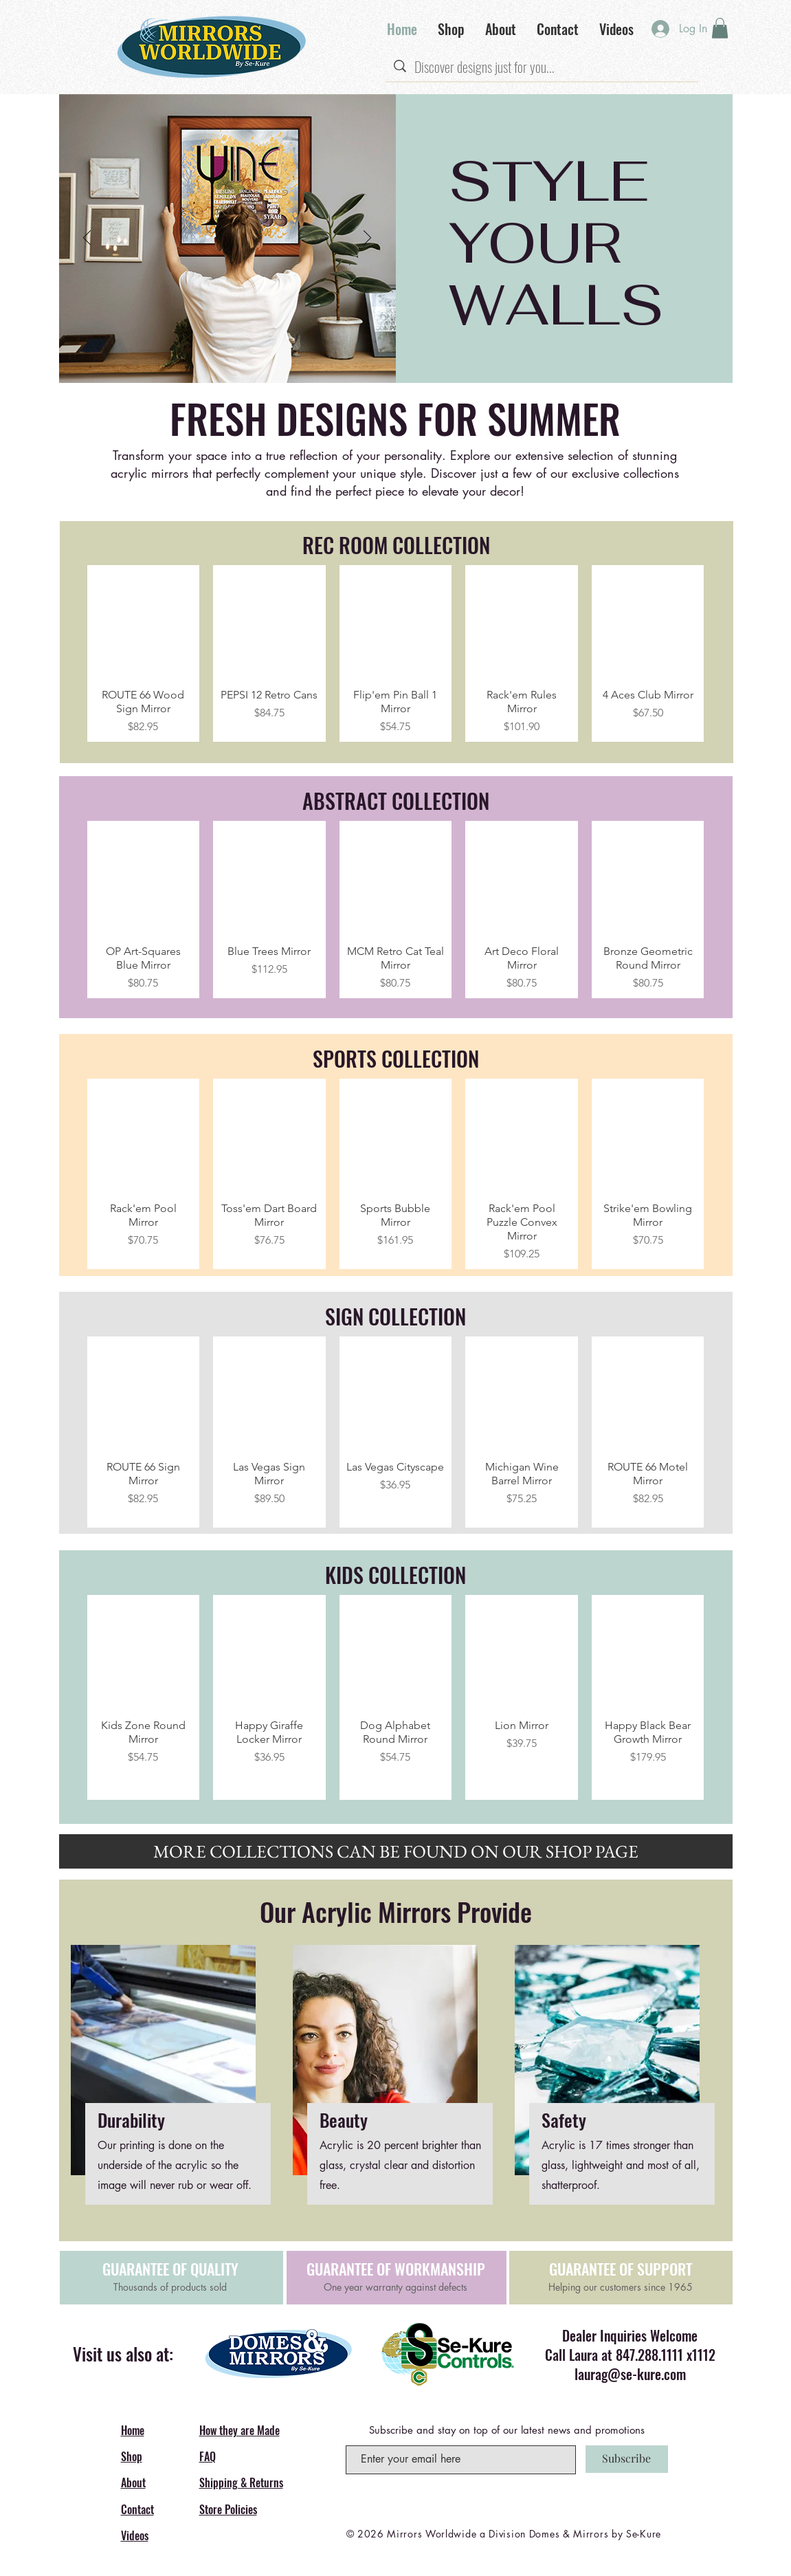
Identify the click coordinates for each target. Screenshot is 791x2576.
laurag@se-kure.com (630, 2374)
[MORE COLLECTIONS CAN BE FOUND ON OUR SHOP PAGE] (396, 1851)
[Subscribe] (627, 2459)
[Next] (367, 238)
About (133, 2482)
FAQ (207, 2456)
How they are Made (239, 2430)
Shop (131, 2456)
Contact (137, 2509)
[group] (396, 653)
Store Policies (228, 2509)
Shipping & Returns (241, 2482)
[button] (719, 28)
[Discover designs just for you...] (541, 67)
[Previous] (87, 238)
